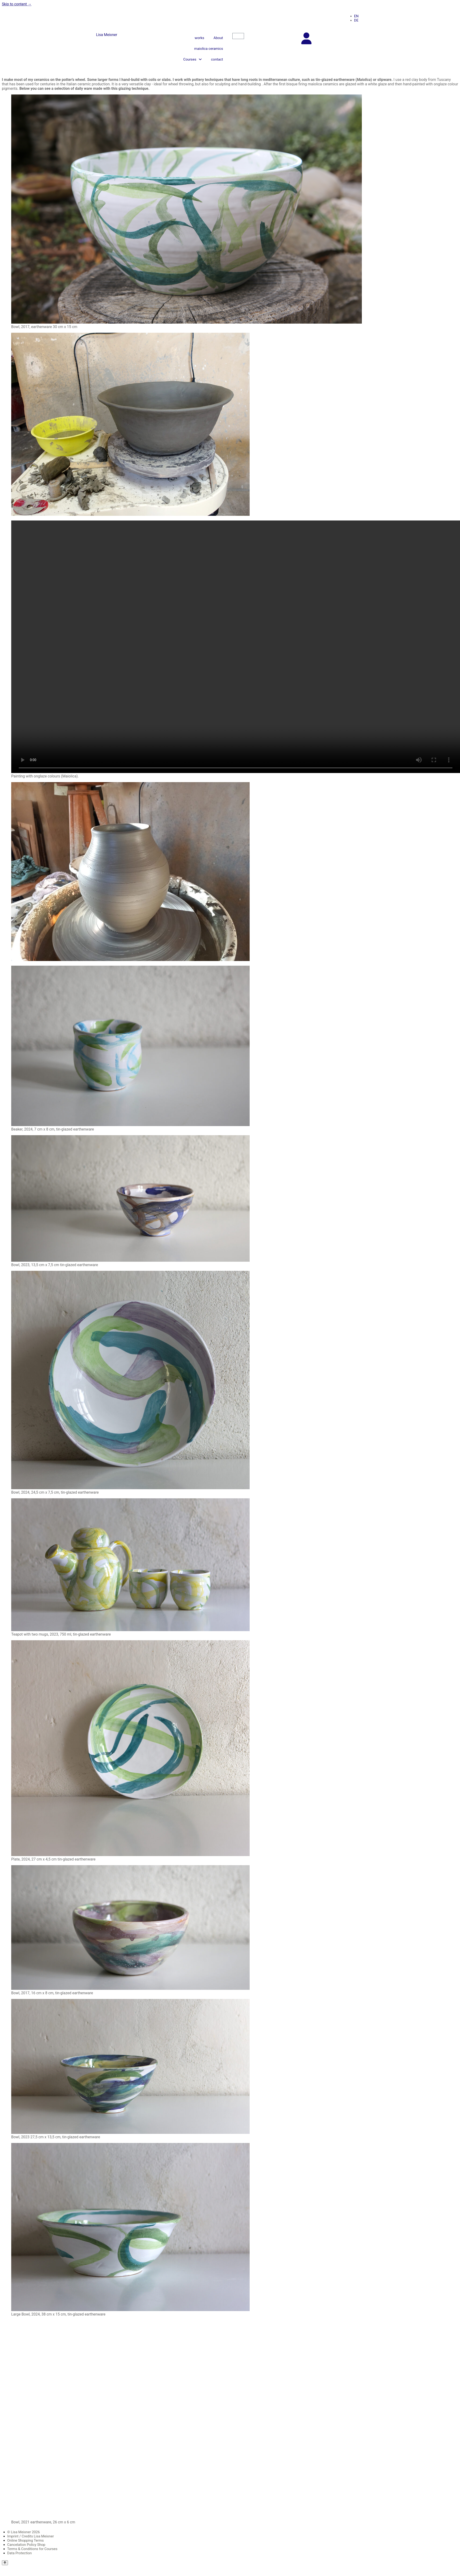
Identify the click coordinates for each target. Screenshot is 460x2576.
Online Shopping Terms (25, 2540)
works (199, 38)
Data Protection (19, 2553)
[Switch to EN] (356, 16)
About (218, 38)
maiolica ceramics (208, 49)
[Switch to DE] (356, 20)
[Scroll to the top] (5, 2562)
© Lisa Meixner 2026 (23, 2532)
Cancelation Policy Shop (26, 2545)
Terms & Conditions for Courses (32, 2549)
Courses (192, 59)
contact (217, 59)
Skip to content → (17, 4)
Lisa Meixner (106, 35)
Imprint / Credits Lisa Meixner (30, 2536)
